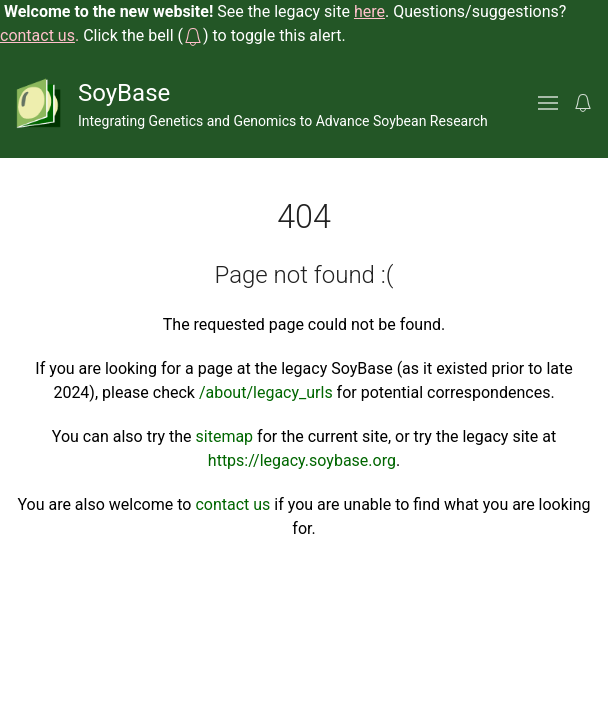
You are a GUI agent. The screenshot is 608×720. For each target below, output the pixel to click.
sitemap (225, 436)
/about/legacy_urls (266, 392)
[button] (193, 35)
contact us (232, 504)
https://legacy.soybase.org (302, 460)
